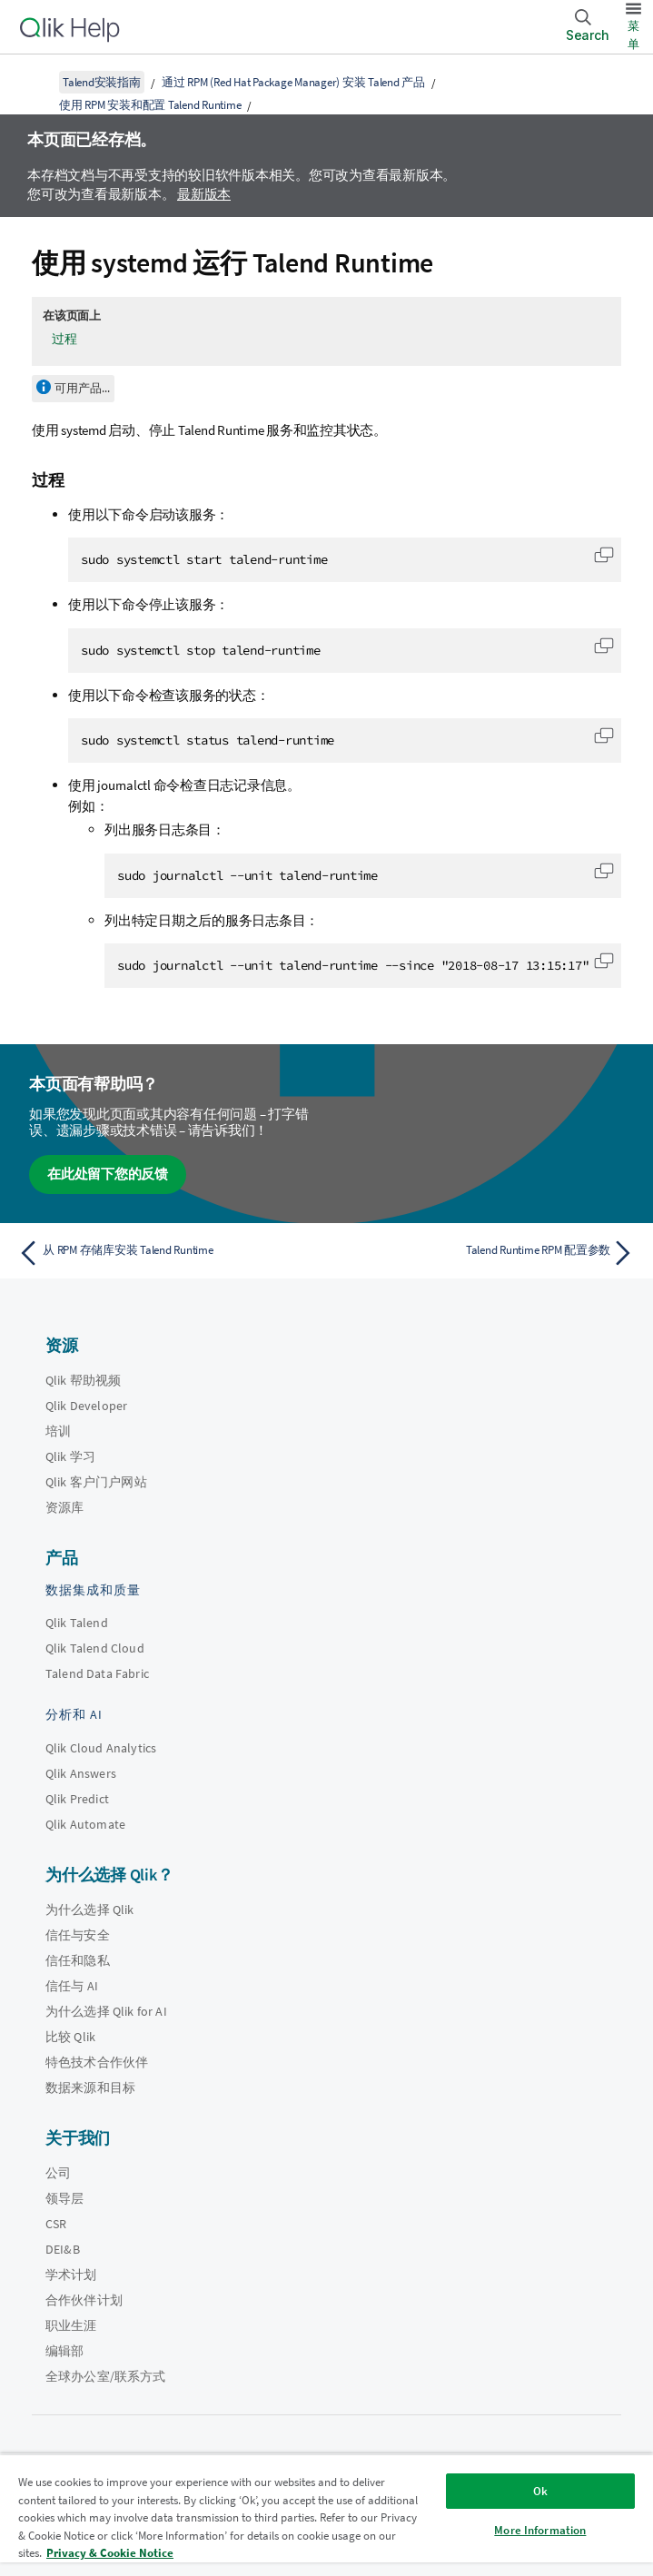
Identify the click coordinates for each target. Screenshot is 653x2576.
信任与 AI (71, 1986)
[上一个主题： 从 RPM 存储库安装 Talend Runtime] (167, 1253)
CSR (55, 2224)
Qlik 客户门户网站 (96, 1482)
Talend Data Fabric (97, 1673)
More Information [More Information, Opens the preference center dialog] (540, 2530)
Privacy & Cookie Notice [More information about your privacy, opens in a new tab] (109, 2553)
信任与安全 (77, 1935)
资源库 (64, 1507)
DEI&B (62, 2249)
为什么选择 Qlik (89, 1909)
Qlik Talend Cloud (94, 1648)
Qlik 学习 (70, 1456)
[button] (604, 554)
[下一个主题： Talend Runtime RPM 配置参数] (485, 1253)
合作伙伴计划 (84, 2300)
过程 (64, 339)
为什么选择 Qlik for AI (106, 2011)
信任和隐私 (77, 1960)
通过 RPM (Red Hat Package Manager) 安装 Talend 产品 (293, 82)
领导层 (64, 2198)
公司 (58, 2173)
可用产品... (82, 388)
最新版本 (204, 193)
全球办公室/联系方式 (105, 2376)
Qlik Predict (77, 1799)
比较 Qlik (70, 2036)
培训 (58, 1431)
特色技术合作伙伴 (96, 2062)
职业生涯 (71, 2325)
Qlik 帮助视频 (83, 1380)
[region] (326, 2514)
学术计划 (71, 2274)
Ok (540, 2491)
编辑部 (64, 2351)
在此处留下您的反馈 (107, 1173)
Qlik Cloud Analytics (100, 1748)
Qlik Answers (80, 1773)
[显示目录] (36, 81)
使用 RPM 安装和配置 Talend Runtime (150, 105)
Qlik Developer (86, 1405)
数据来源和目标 (90, 2087)
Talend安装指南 (102, 82)
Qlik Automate (85, 1824)
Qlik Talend (76, 1622)
